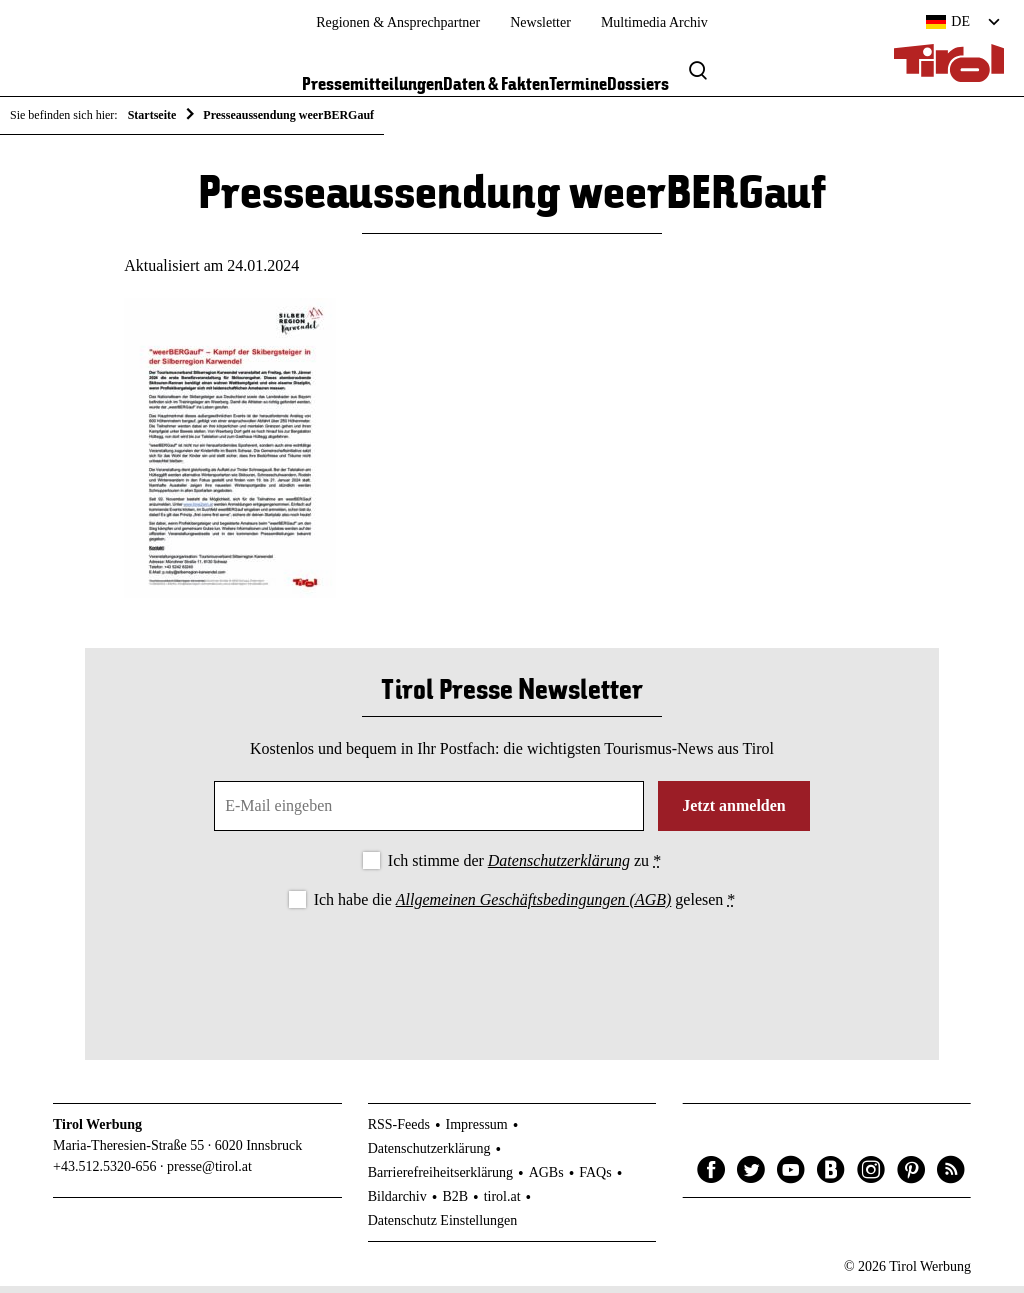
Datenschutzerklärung (559, 867)
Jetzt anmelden (734, 812)
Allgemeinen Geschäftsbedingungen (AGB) (533, 906)
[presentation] (512, 975)
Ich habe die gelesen (525, 906)
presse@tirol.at (209, 1173)
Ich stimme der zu (524, 867)
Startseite (152, 115)
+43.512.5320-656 (105, 1173)
